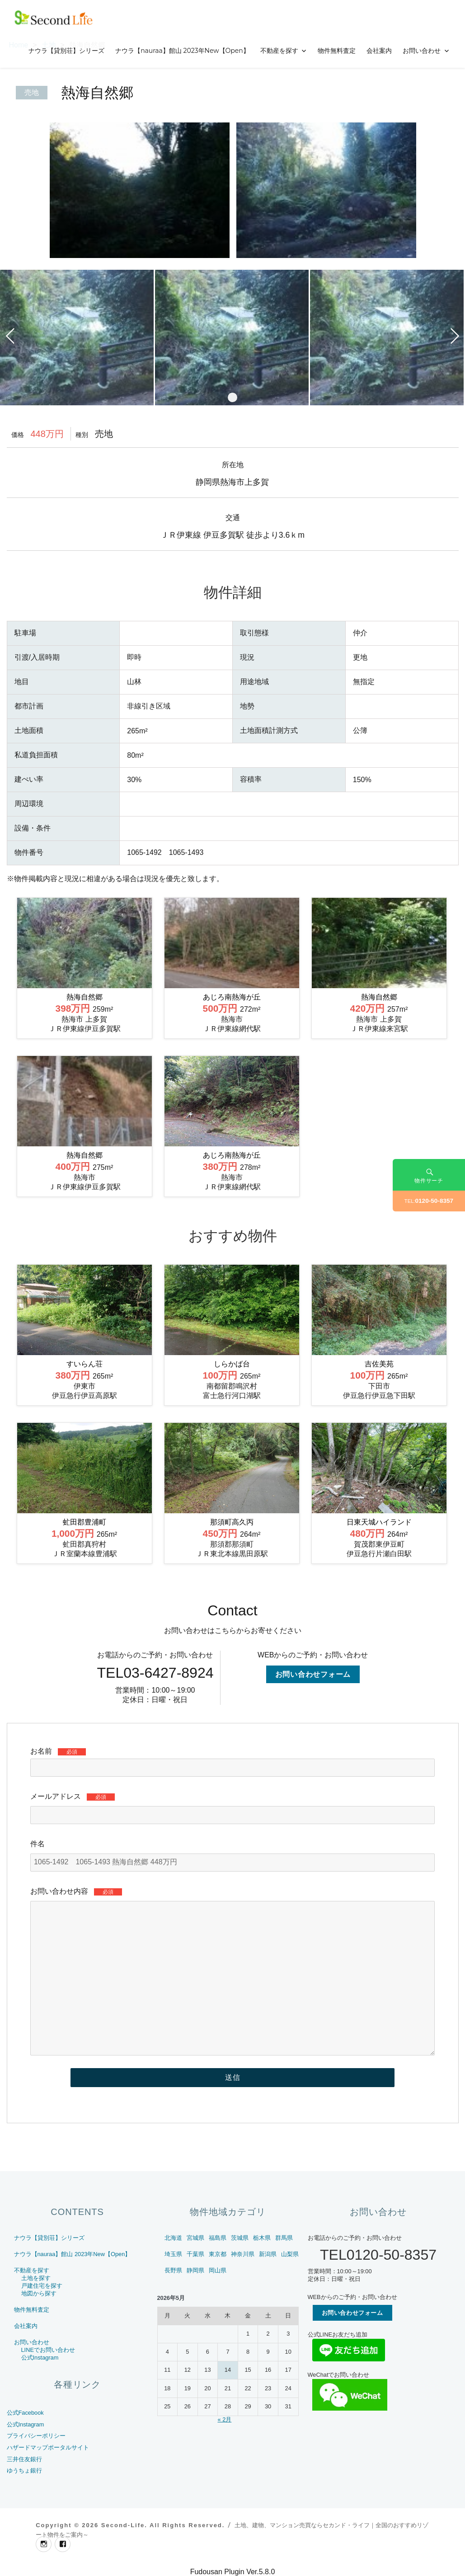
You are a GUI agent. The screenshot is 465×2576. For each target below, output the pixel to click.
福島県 (217, 2237)
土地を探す (36, 2278)
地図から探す (38, 2293)
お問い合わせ (422, 51)
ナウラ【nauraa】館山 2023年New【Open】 (182, 51)
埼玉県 (173, 2254)
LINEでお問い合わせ (48, 2349)
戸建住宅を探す (41, 2285)
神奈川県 (242, 2254)
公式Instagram (40, 2357)
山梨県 (290, 2254)
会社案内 (379, 51)
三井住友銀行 (24, 2459)
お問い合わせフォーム (313, 1674)
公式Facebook (25, 2412)
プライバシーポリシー (36, 2435)
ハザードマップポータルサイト (48, 2447)
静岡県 (195, 2270)
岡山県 (217, 2270)
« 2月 (224, 2419)
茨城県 (240, 2237)
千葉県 (195, 2254)
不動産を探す (279, 51)
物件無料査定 (337, 51)
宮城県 (195, 2237)
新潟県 (268, 2254)
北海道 (173, 2237)
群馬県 (284, 2237)
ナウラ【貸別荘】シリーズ (66, 51)
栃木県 (262, 2237)
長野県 (173, 2270)
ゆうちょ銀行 (24, 2470)
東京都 (217, 2254)
